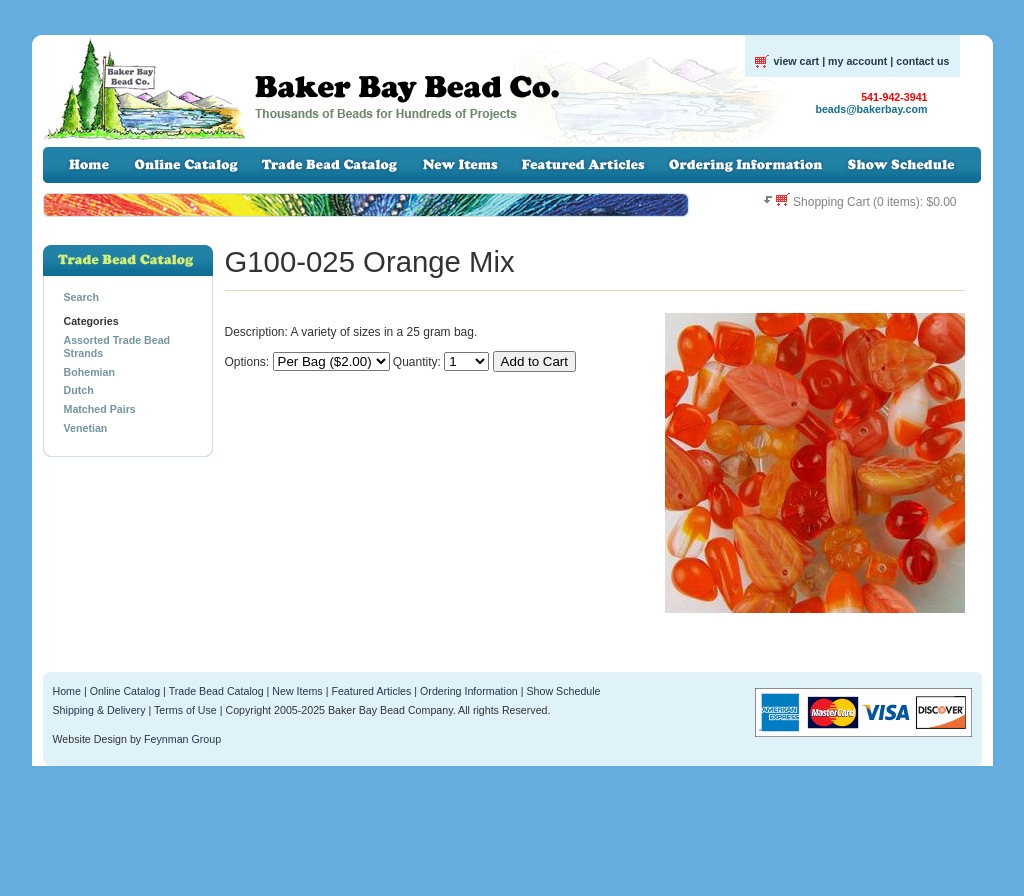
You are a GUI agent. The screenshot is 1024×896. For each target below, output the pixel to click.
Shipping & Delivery (99, 710)
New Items (297, 691)
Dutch (79, 390)
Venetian (86, 428)
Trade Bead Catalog (216, 691)
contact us (922, 61)
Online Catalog (125, 691)
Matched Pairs (100, 409)
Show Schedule (563, 691)
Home (67, 691)
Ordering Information (469, 691)
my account (857, 61)
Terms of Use (185, 710)
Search (82, 297)
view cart (797, 61)
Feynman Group (182, 739)
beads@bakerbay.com (871, 109)
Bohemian (90, 372)
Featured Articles (371, 691)
